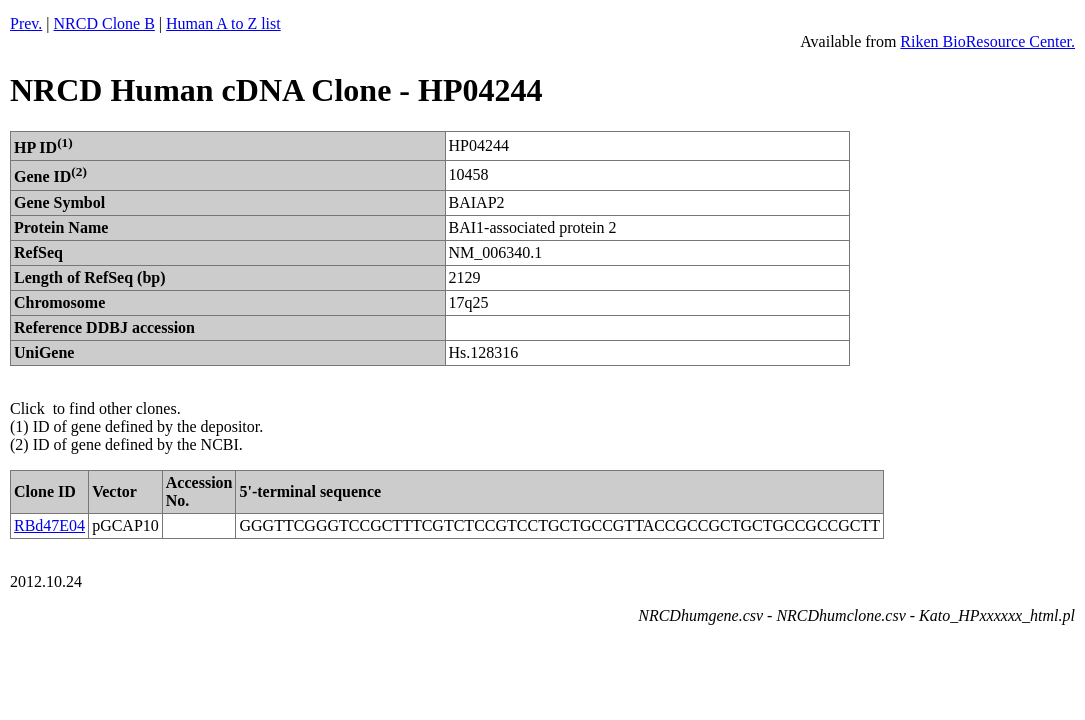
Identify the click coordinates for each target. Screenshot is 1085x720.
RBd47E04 (49, 525)
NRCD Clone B (104, 23)
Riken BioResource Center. (987, 41)
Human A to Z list (223, 23)
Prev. (26, 23)
